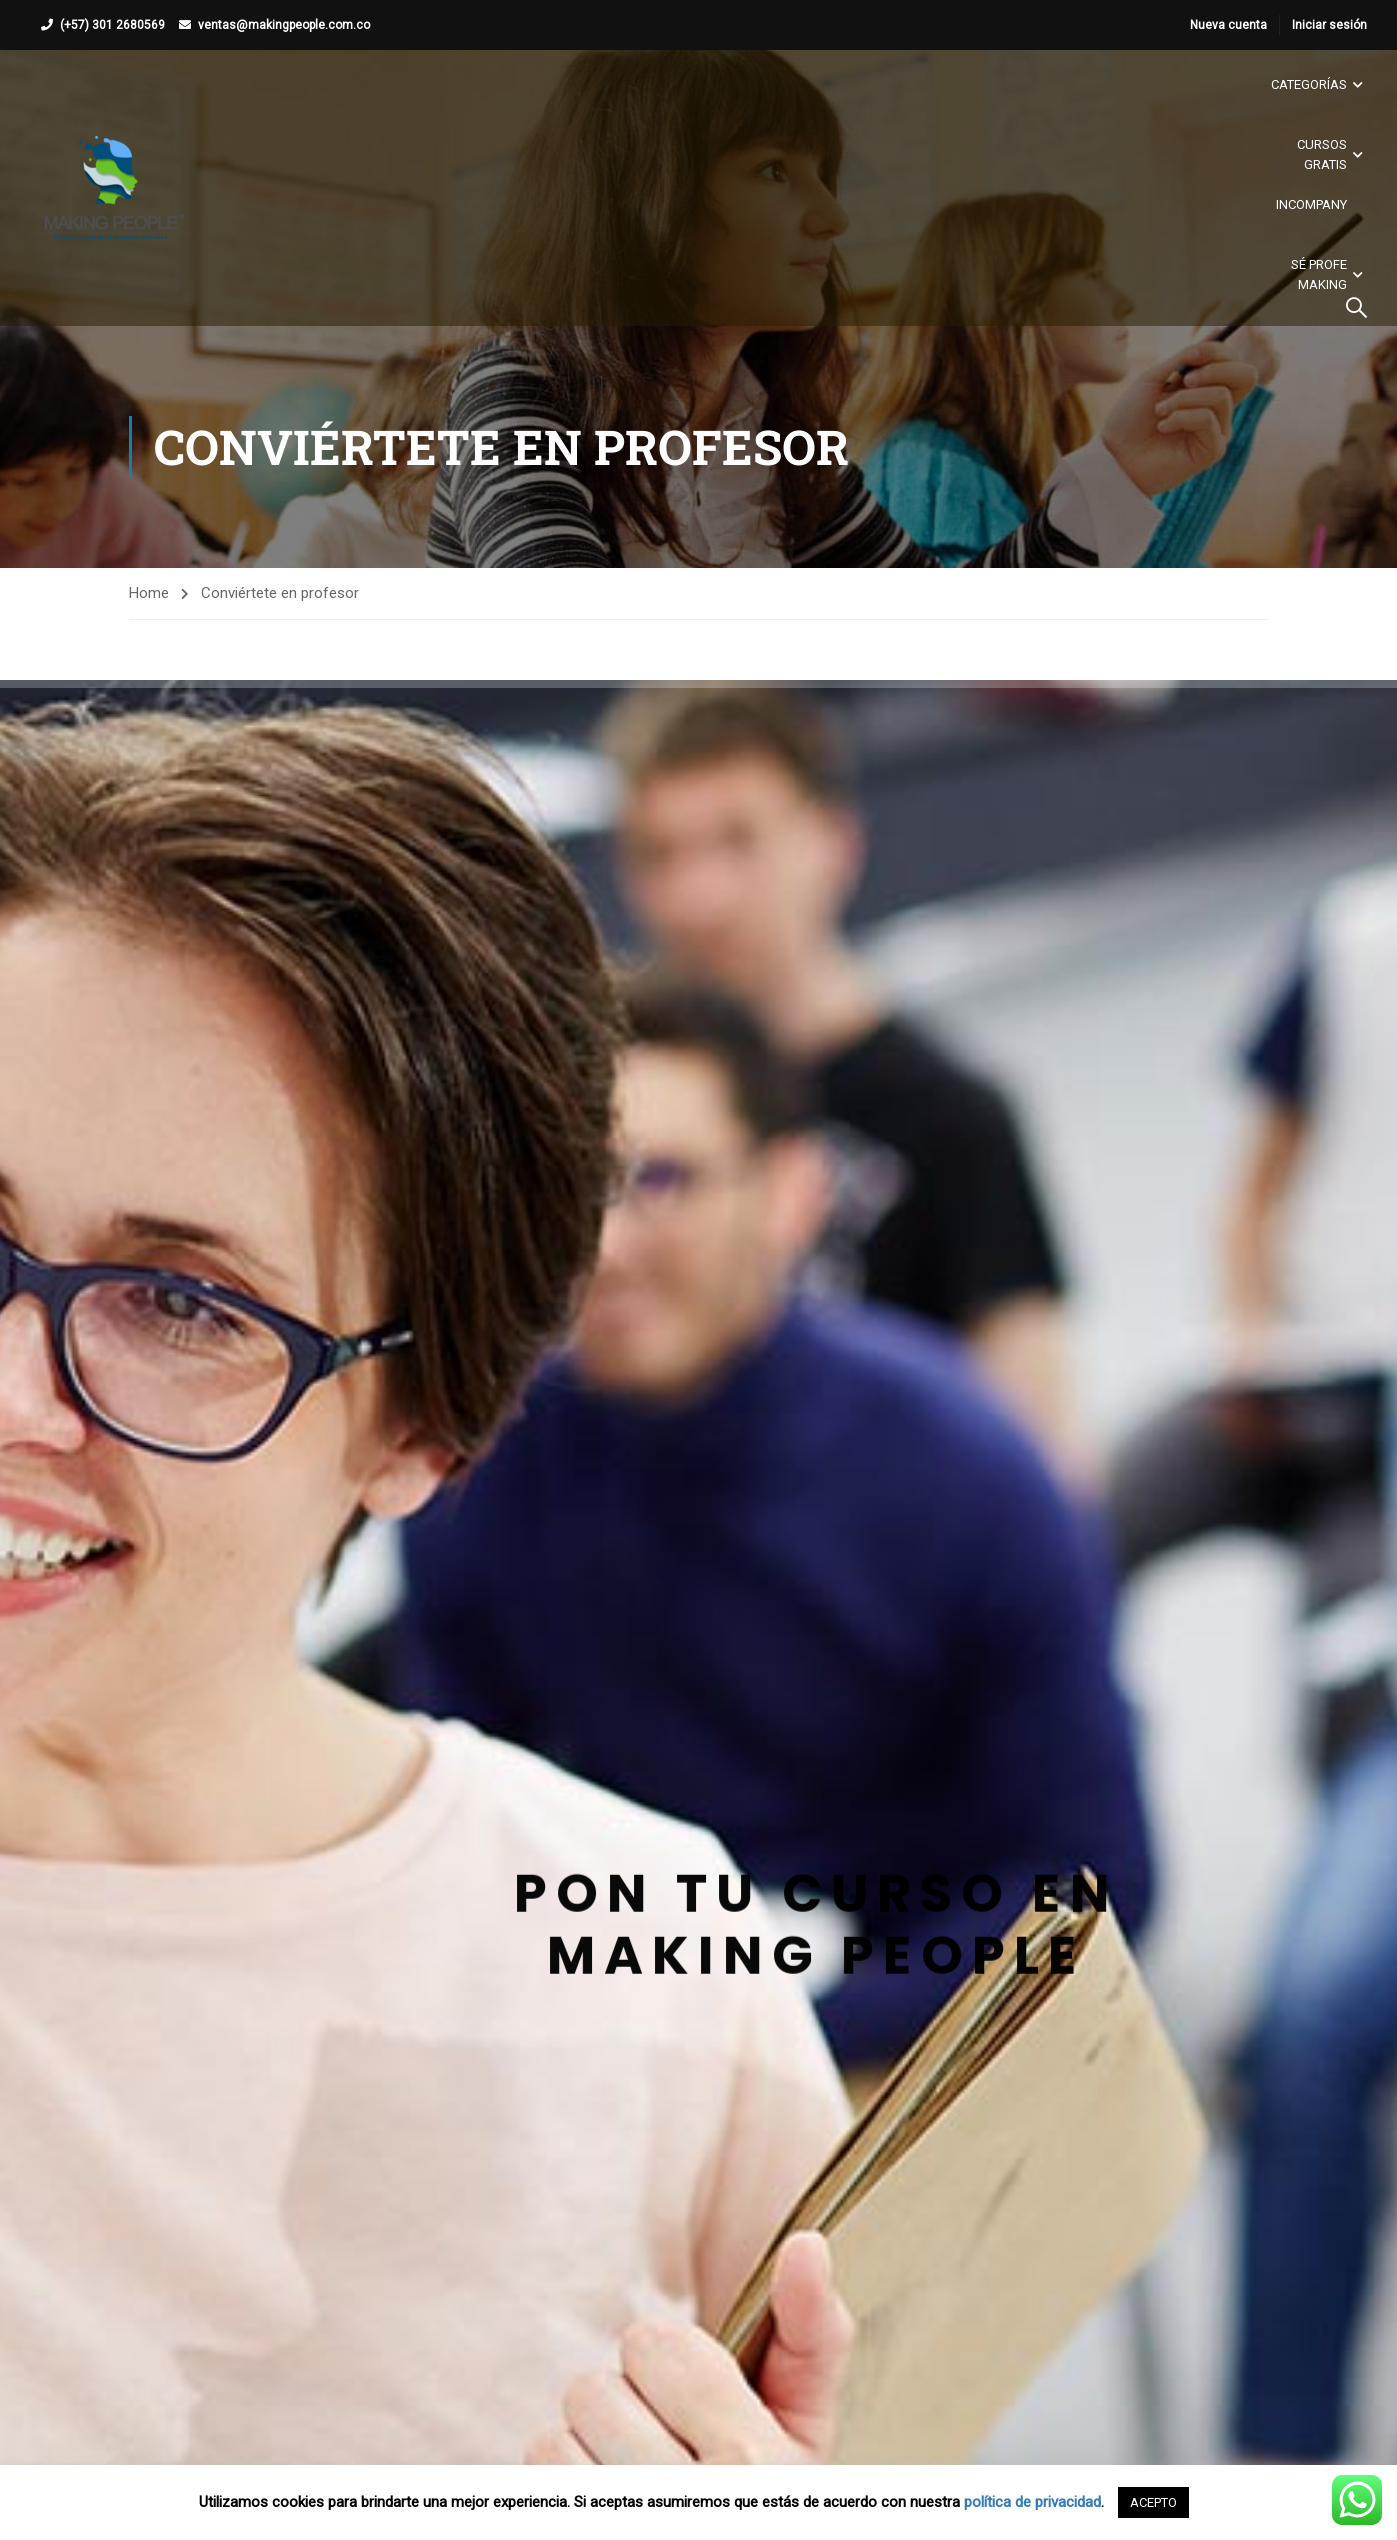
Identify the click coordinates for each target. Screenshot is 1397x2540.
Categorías (1309, 84)
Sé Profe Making (1319, 274)
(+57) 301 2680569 (112, 25)
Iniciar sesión (1329, 25)
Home (149, 593)
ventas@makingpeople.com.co (284, 25)
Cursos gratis (1322, 154)
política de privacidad (1032, 2502)
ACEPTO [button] (1153, 2502)
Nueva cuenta (1228, 25)
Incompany (1311, 204)
